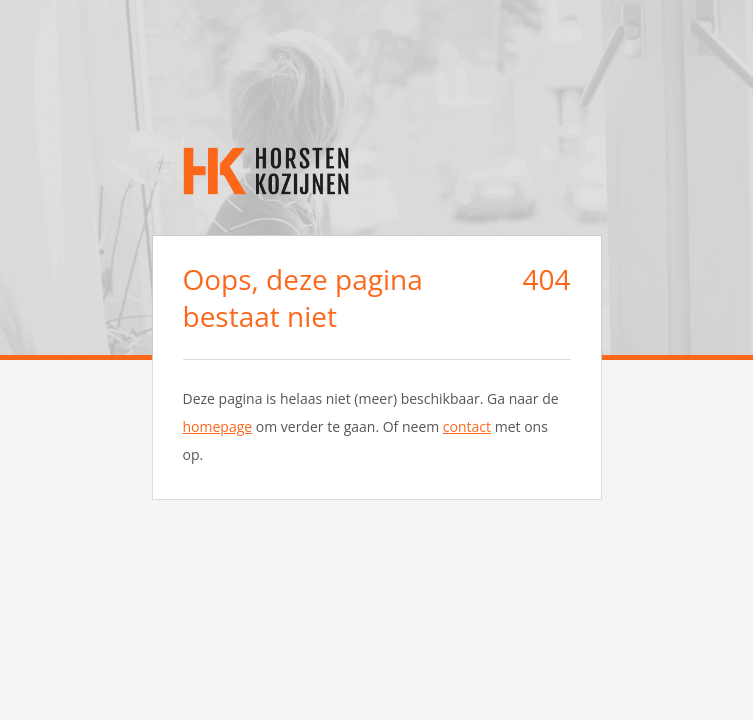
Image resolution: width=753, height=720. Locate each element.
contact (467, 426)
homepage (218, 426)
